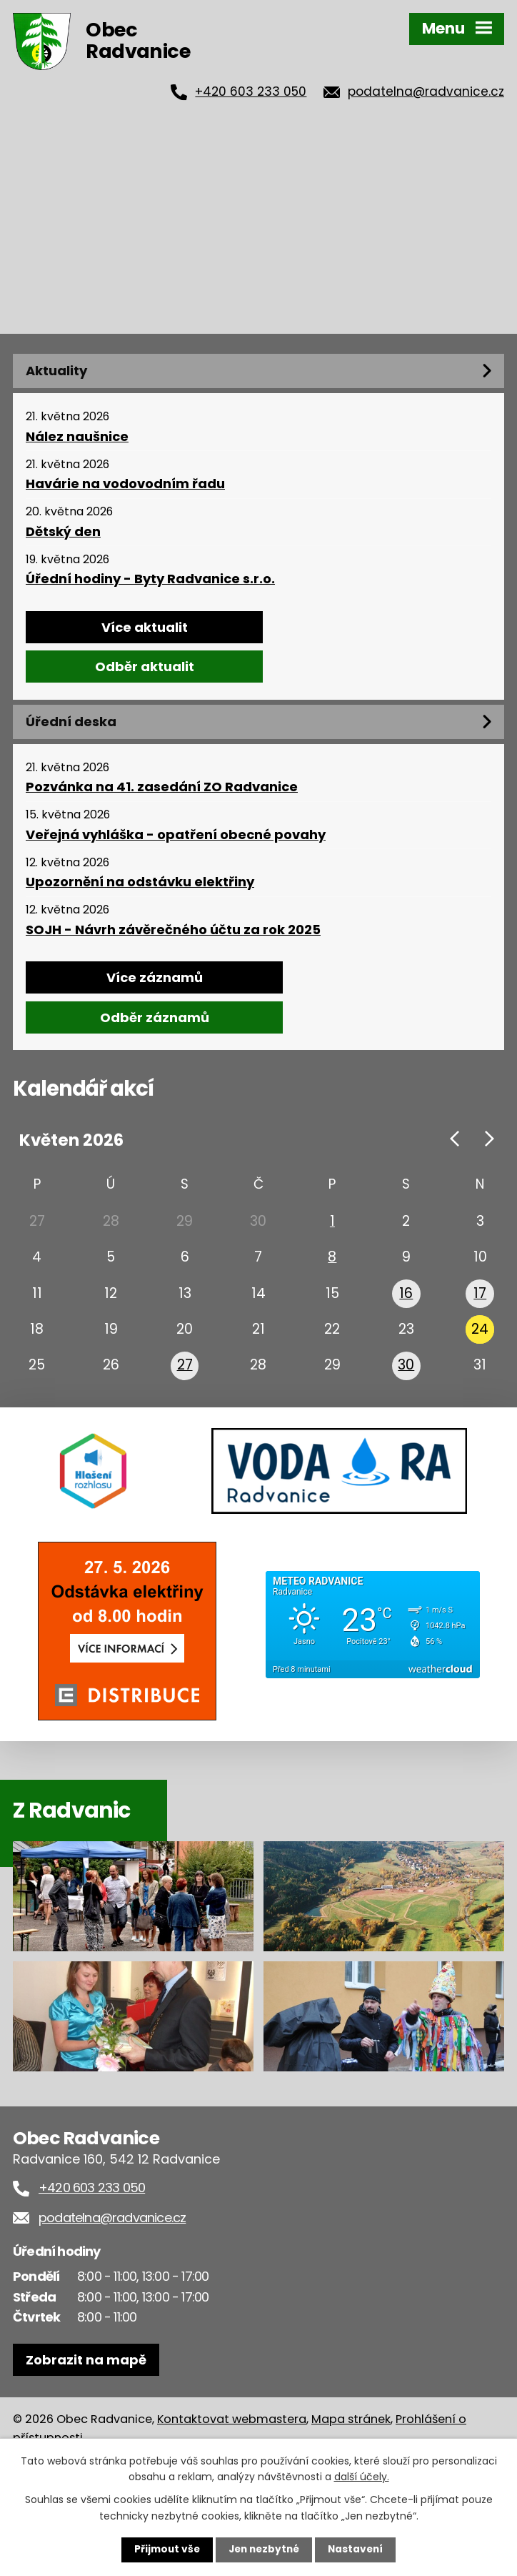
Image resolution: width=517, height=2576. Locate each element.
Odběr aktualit (144, 666)
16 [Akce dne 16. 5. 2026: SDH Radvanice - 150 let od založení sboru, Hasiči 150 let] (406, 1299)
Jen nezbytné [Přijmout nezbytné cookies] (263, 2549)
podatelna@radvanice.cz (426, 91)
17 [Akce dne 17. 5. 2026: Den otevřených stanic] (479, 1299)
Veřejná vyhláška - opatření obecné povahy (176, 834)
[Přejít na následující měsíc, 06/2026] (489, 1138)
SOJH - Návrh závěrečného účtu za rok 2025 (173, 929)
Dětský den (63, 531)
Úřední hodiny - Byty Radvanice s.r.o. (150, 579)
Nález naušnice (77, 436)
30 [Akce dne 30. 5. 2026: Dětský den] (406, 1376)
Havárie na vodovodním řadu (125, 483)
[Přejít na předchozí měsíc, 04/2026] (454, 1138)
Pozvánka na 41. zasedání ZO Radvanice (162, 787)
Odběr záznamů (154, 1017)
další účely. (361, 2476)
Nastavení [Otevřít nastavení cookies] (358, 2549)
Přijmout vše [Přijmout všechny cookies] (164, 2549)
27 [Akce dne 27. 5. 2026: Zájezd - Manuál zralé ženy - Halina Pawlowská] (185, 1376)
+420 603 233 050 (250, 91)
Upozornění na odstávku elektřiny (140, 882)
